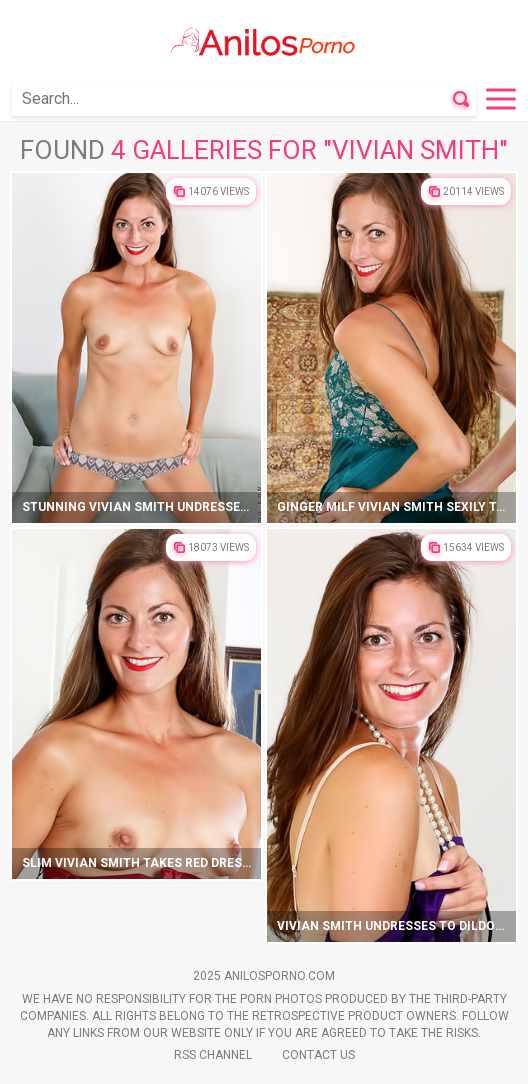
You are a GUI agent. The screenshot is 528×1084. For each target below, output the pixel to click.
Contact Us (318, 1055)
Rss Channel (213, 1055)
